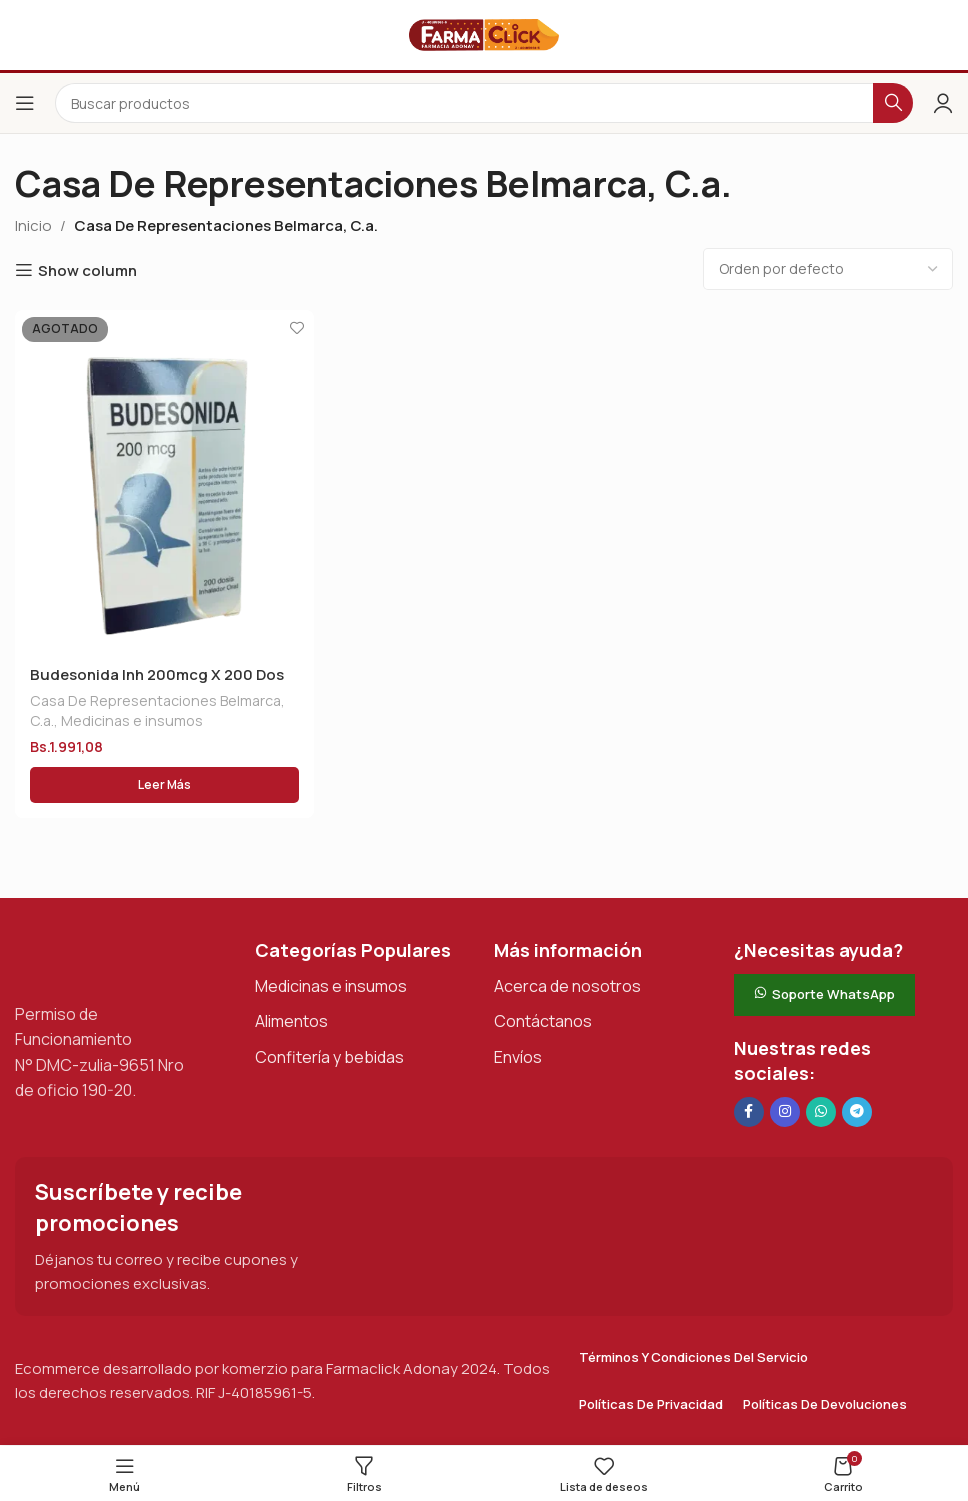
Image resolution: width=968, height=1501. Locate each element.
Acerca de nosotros (567, 987)
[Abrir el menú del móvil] (25, 103)
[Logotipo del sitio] (484, 33)
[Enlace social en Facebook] (749, 1113)
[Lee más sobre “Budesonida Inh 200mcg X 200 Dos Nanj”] (164, 786)
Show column (87, 270)
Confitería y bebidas (329, 1058)
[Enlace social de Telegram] (857, 1113)
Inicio (33, 225)
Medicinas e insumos (132, 720)
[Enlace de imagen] (115, 959)
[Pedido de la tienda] (828, 269)
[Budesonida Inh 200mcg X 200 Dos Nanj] (164, 481)
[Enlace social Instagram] (785, 1113)
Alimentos (291, 1022)
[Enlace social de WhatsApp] (821, 1113)
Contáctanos (543, 1022)
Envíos (518, 1058)
